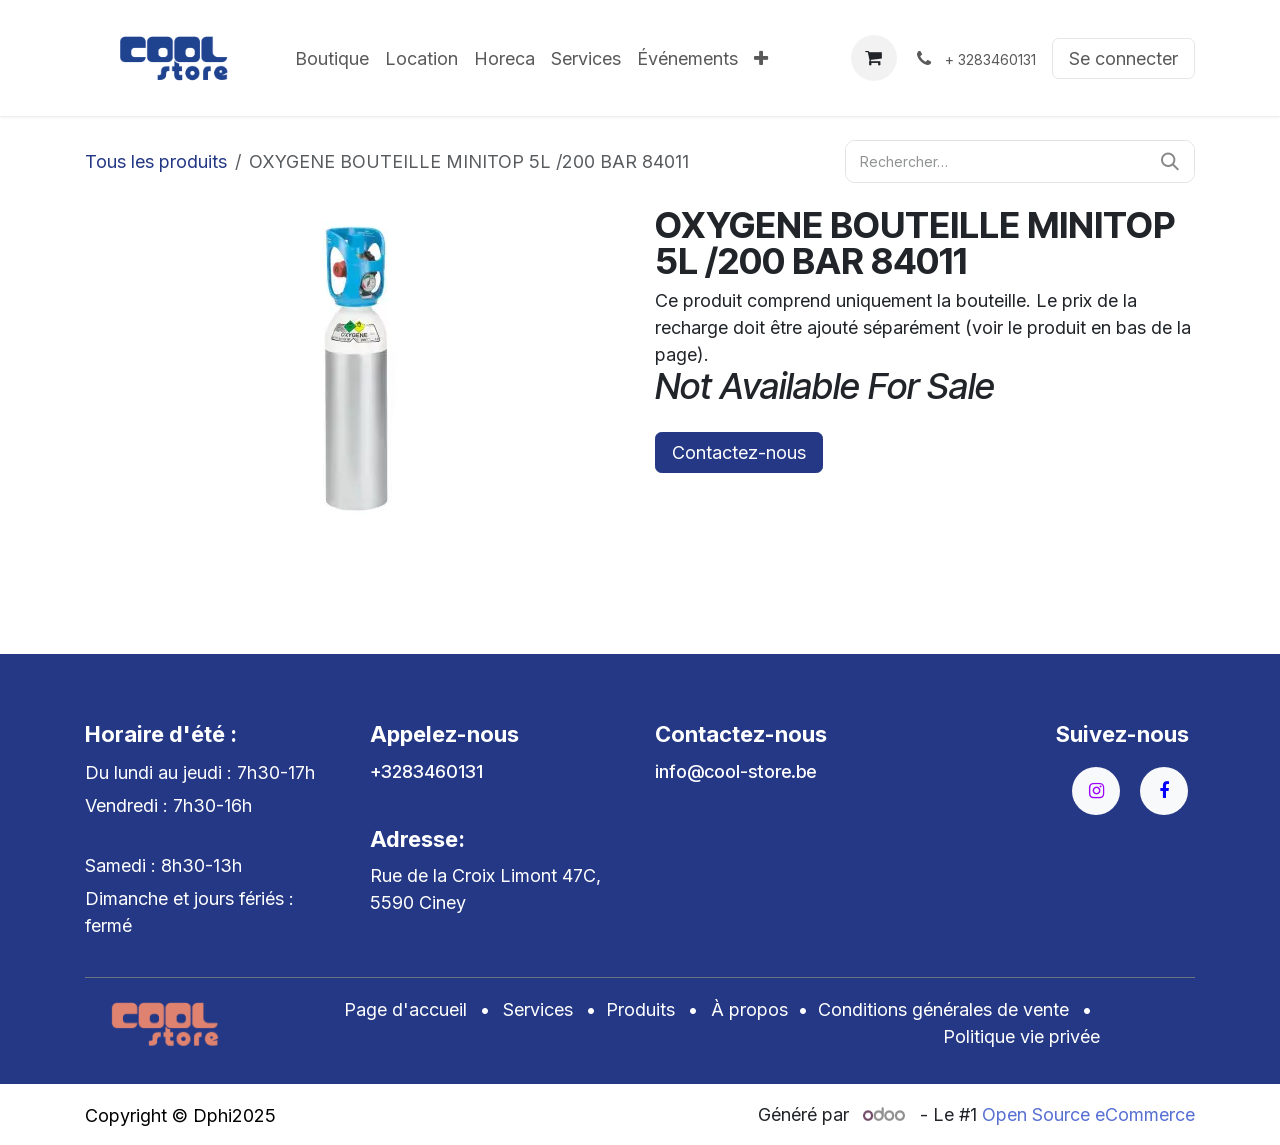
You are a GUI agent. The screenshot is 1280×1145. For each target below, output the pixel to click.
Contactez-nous (739, 452)
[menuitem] (332, 58)
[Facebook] (1164, 791)
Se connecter (1123, 58)
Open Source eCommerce (1088, 1114)
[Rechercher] (1170, 161)
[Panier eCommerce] (874, 58)
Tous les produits (156, 161)
